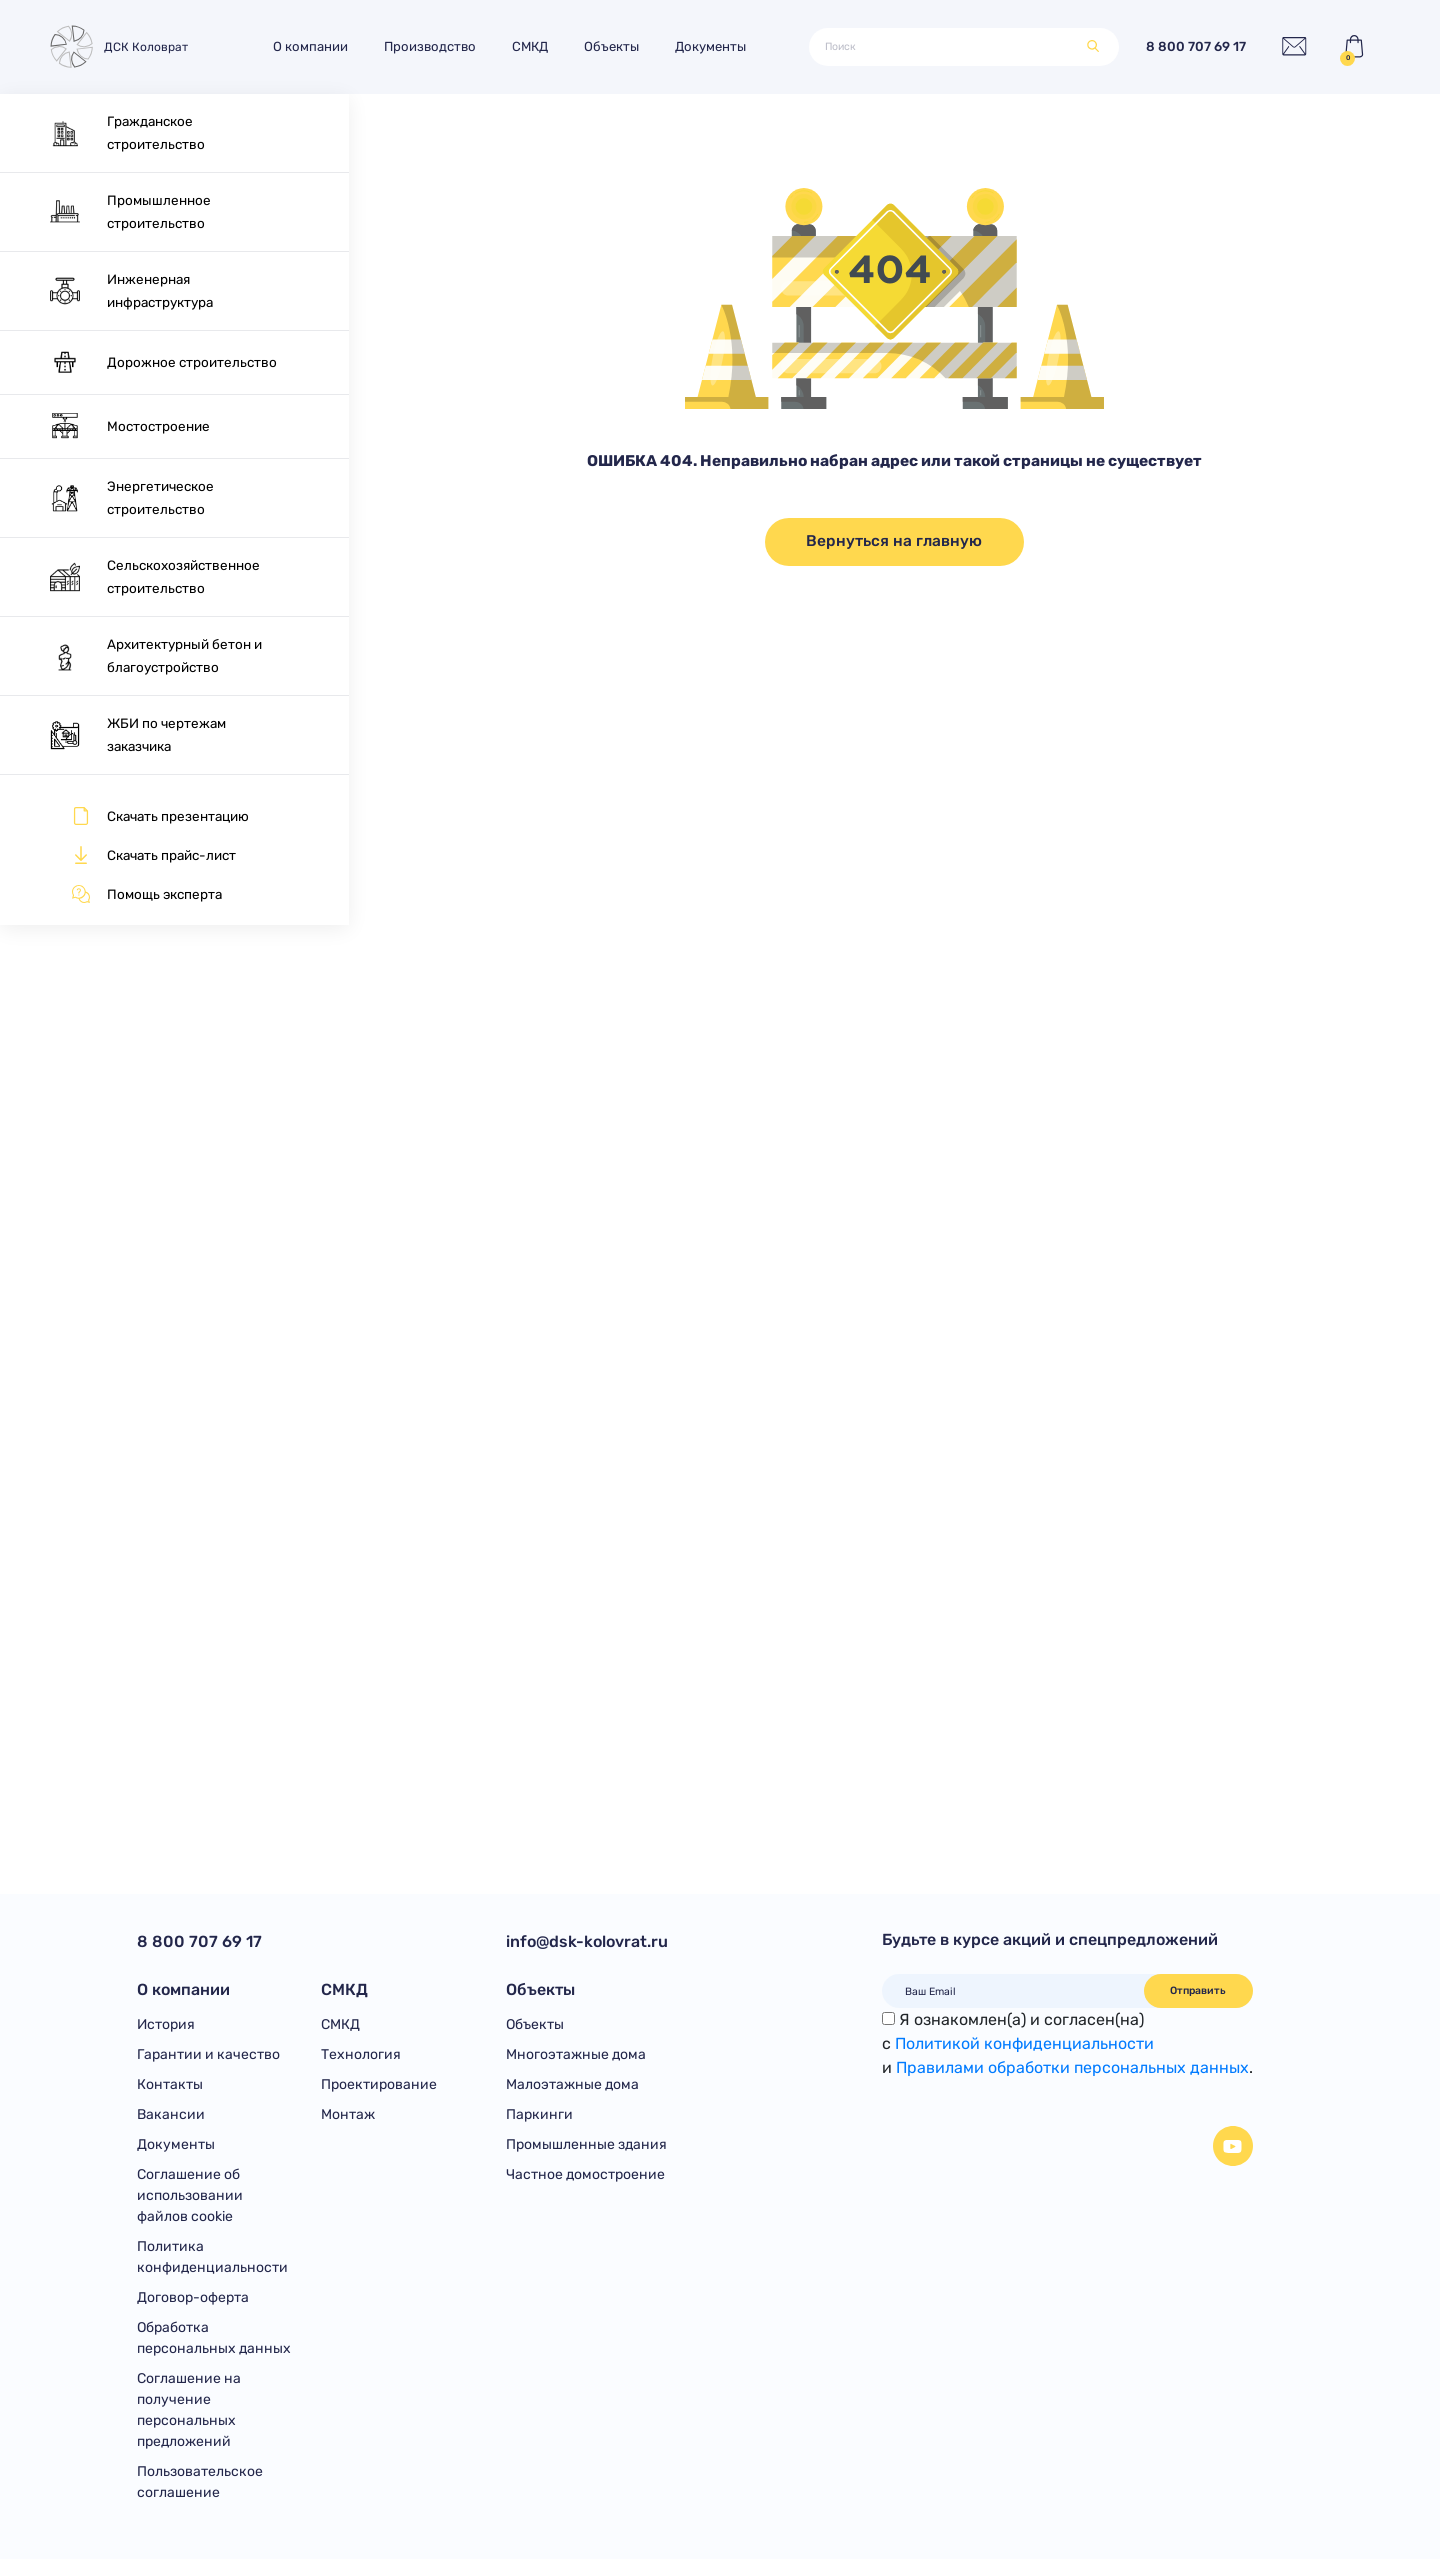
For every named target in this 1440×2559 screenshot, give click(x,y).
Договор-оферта (193, 2297)
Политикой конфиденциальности (1024, 2043)
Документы (710, 46)
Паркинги (539, 2114)
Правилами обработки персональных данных (1072, 2067)
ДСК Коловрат (117, 47)
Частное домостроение (585, 2174)
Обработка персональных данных (214, 2338)
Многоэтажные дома (576, 2054)
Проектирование (379, 2084)
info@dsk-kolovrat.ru (587, 1941)
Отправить (1198, 1990)
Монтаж (348, 2114)
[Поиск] (949, 47)
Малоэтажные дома (572, 2084)
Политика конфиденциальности (212, 2257)
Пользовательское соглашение (200, 2482)
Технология (361, 2054)
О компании (310, 46)
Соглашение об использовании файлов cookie (190, 2195)
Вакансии (171, 2114)
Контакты (170, 2084)
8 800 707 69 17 (1196, 47)
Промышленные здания (586, 2144)
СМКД (530, 46)
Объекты (611, 46)
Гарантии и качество (208, 2054)
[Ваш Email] (1013, 1991)
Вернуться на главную (894, 541)
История (166, 2024)
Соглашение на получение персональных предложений (189, 2410)
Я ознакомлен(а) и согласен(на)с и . (1067, 2043)
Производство (430, 46)
